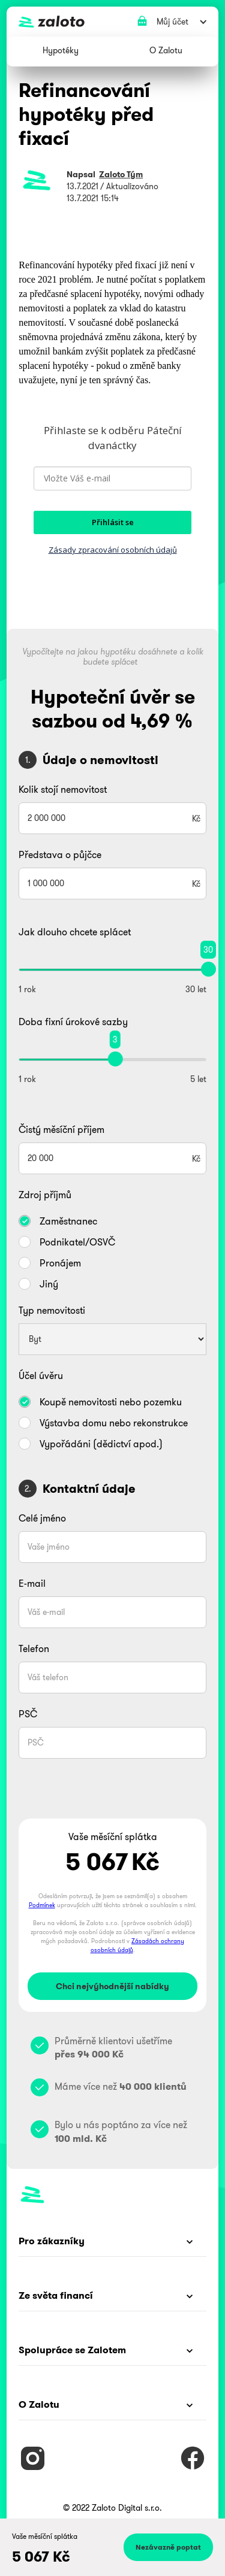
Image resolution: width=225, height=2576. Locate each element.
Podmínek (42, 1905)
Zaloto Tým (121, 174)
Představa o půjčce (60, 854)
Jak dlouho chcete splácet (75, 932)
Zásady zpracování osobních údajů (113, 549)
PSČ (28, 1714)
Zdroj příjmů (45, 1195)
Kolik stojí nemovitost (63, 789)
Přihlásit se (113, 522)
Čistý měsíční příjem (61, 1129)
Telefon (34, 1648)
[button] (60, 51)
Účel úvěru (41, 1375)
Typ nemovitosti (52, 1310)
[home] (109, 22)
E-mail (32, 1583)
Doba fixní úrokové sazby (73, 1022)
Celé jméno (42, 1518)
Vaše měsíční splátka (44, 2536)
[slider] (208, 969)
